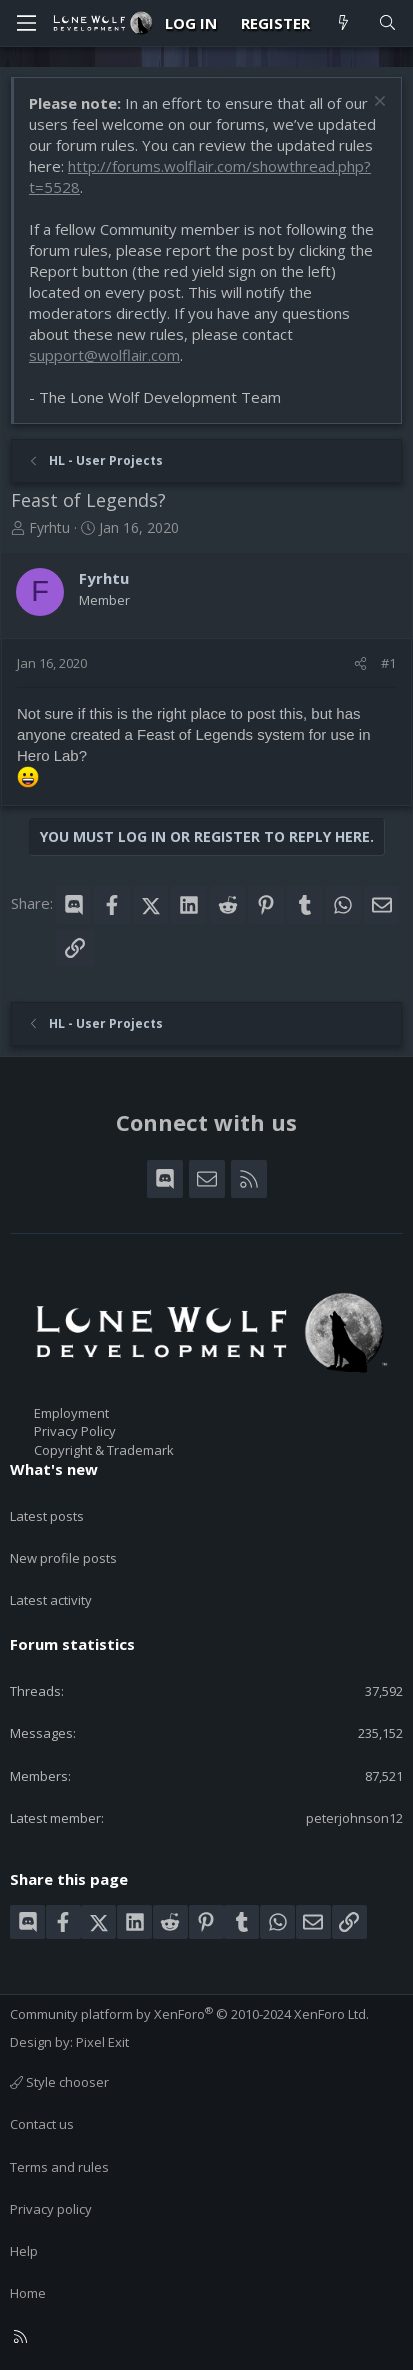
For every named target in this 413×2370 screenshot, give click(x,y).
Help (24, 2251)
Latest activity (51, 1600)
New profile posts (63, 1558)
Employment (71, 1413)
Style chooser (59, 2082)
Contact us (42, 2124)
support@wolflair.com (104, 355)
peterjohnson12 (354, 1818)
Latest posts (47, 1516)
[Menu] (26, 23)
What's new (54, 1469)
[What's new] (343, 23)
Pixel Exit (102, 2042)
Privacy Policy (75, 1431)
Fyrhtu (49, 527)
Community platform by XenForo (189, 2014)
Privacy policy (51, 2209)
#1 (388, 663)
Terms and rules (59, 2167)
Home (28, 2293)
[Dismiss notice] (377, 103)
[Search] (387, 23)
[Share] (360, 663)
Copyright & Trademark (104, 1450)
